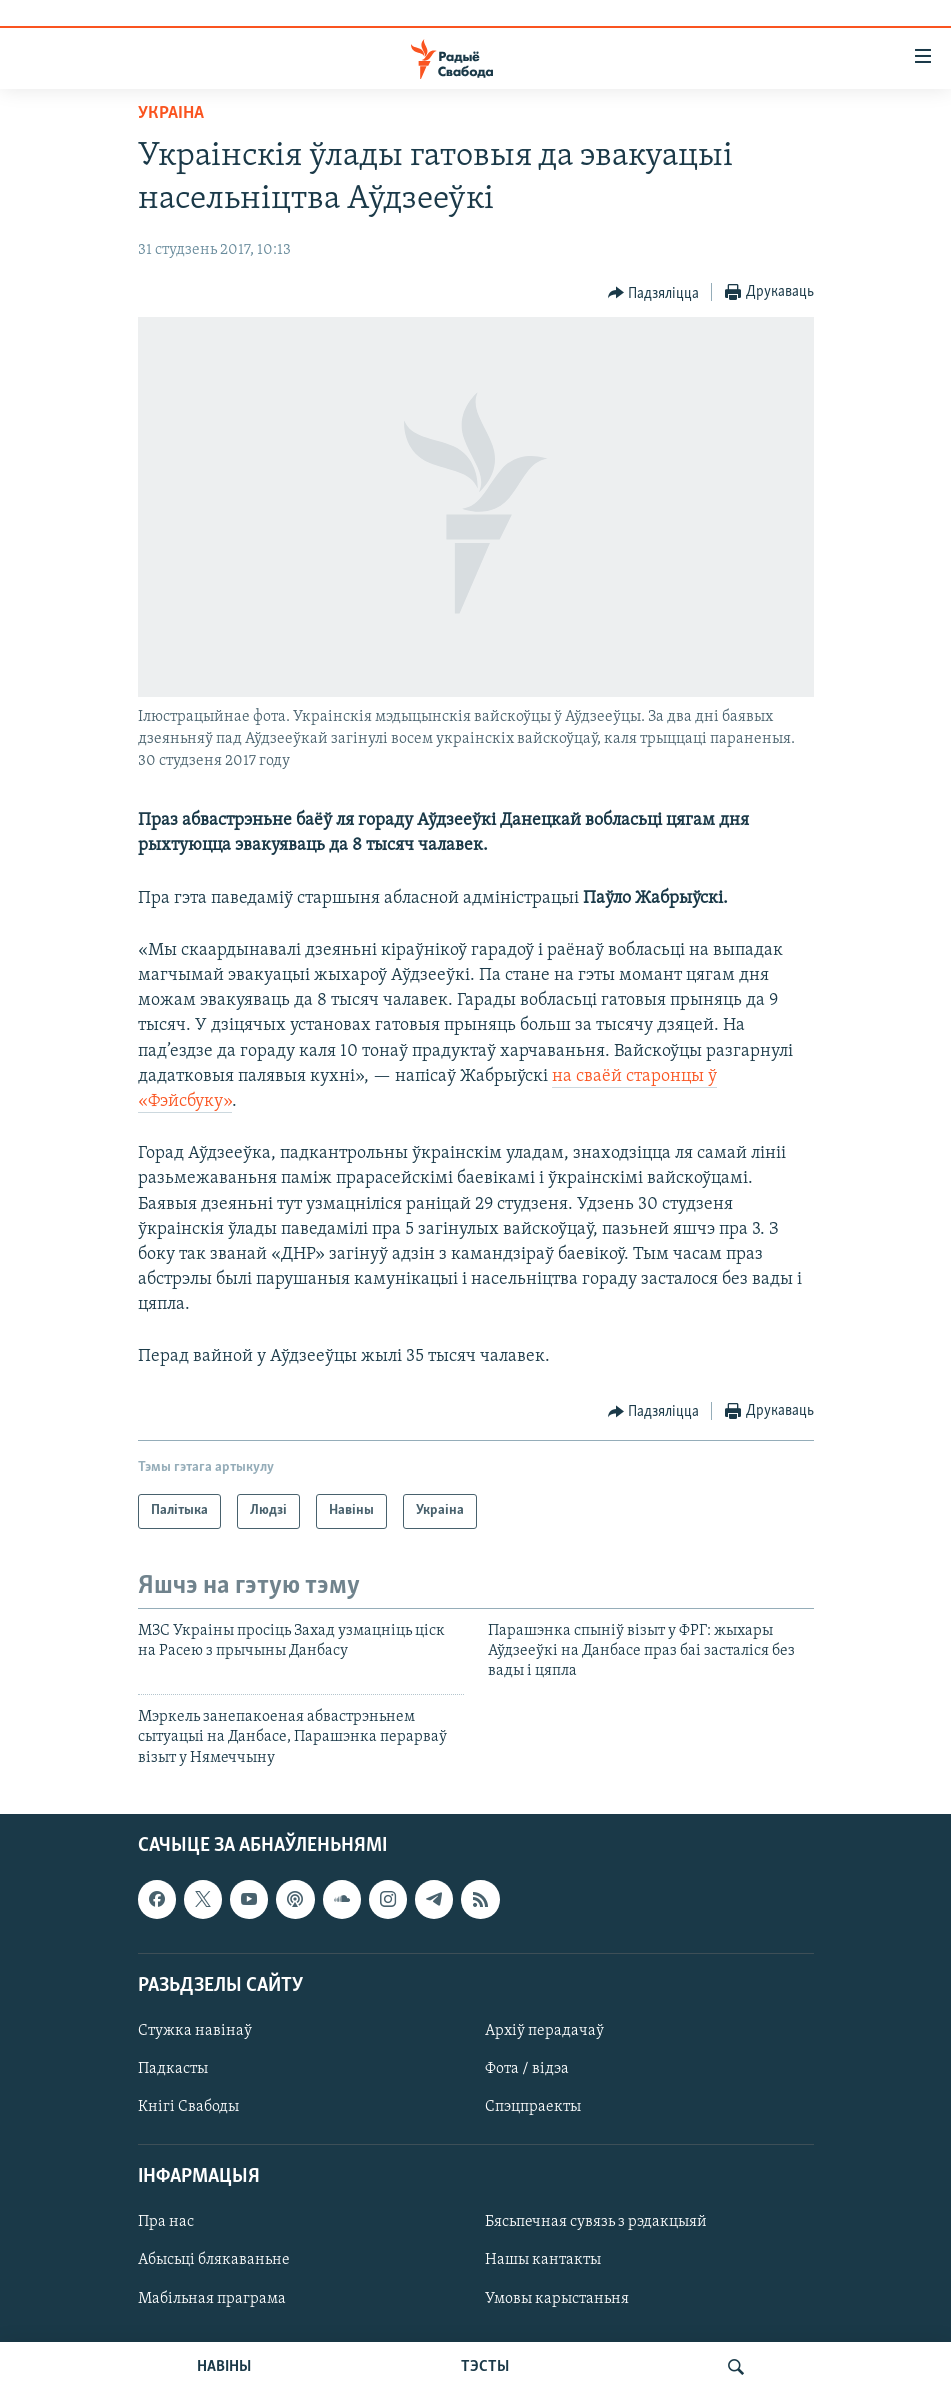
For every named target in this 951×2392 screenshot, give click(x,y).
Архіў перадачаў (544, 2031)
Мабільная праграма (212, 2299)
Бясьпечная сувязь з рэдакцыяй (596, 2222)
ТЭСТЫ (485, 2367)
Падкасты (173, 2069)
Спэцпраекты (533, 2107)
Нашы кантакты (543, 2260)
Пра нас (166, 2222)
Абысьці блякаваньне (214, 2260)
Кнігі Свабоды (188, 2107)
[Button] (654, 293)
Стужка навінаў (195, 2031)
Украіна (171, 113)
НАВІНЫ (224, 2367)
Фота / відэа (527, 2069)
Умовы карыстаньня (557, 2299)
